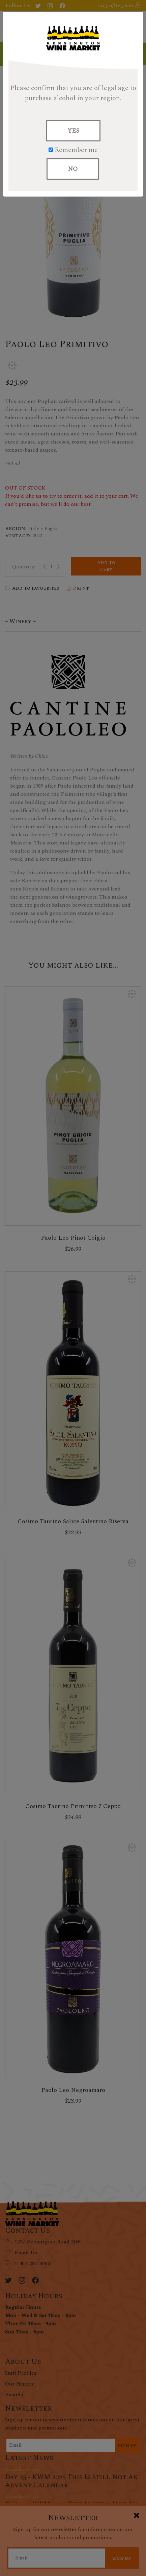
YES (73, 130)
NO (73, 169)
